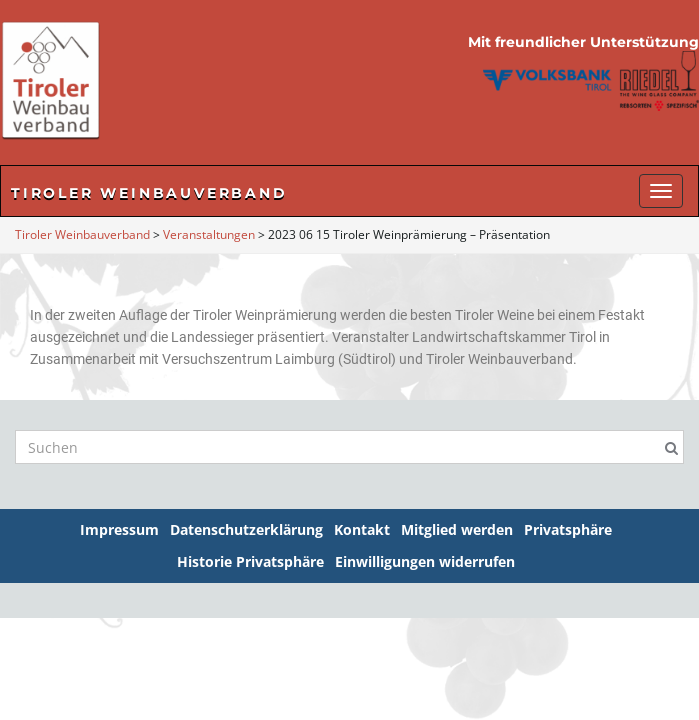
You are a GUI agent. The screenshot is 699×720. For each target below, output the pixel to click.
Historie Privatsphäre (250, 561)
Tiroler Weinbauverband (149, 193)
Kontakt (362, 529)
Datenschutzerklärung (246, 529)
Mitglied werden (457, 529)
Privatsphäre (568, 529)
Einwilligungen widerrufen (425, 561)
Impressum (119, 529)
